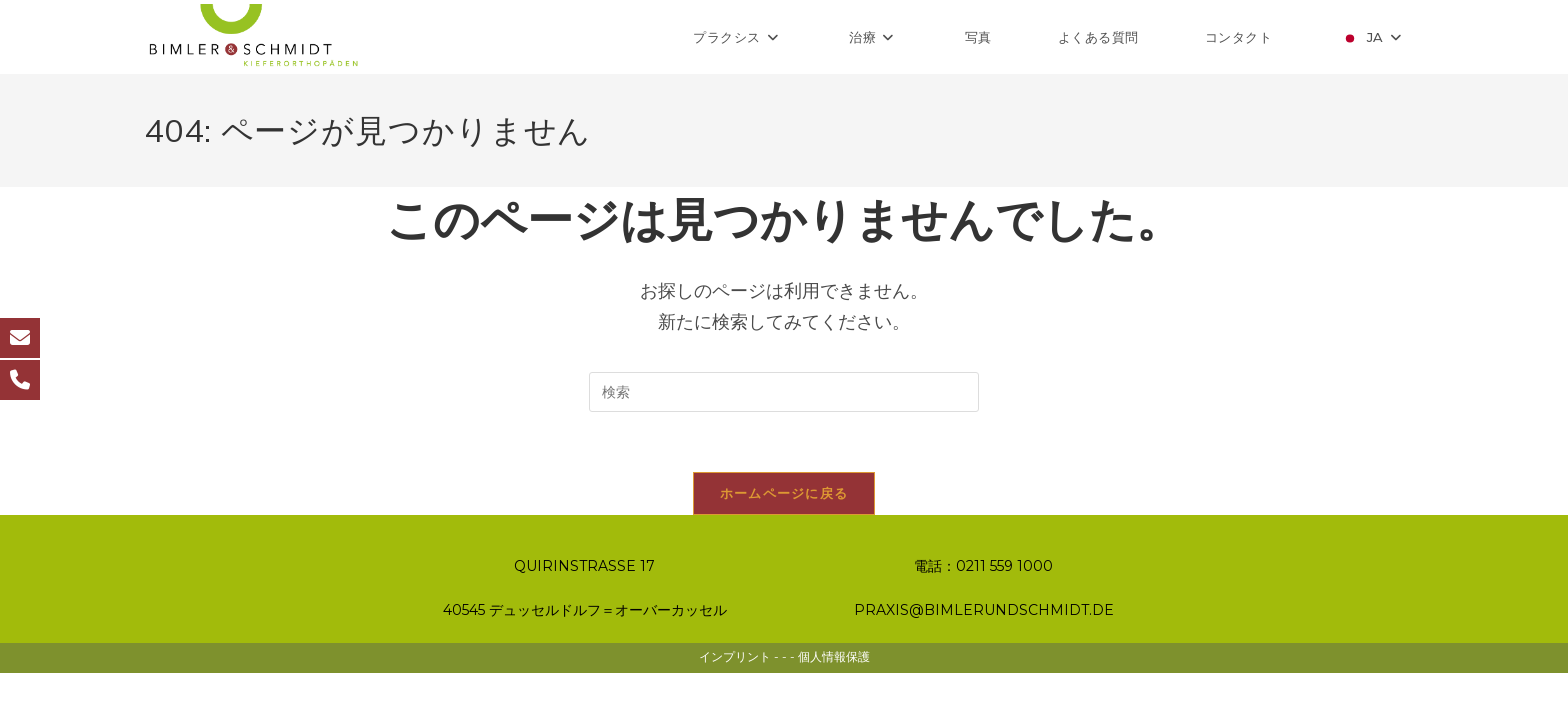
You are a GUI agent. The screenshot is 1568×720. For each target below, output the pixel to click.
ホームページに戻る (784, 493)
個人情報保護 (834, 703)
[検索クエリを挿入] (784, 392)
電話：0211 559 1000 (983, 613)
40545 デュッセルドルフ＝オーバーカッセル (585, 657)
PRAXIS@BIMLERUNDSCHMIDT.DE (984, 657)
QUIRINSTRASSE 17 (584, 613)
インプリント (735, 703)
